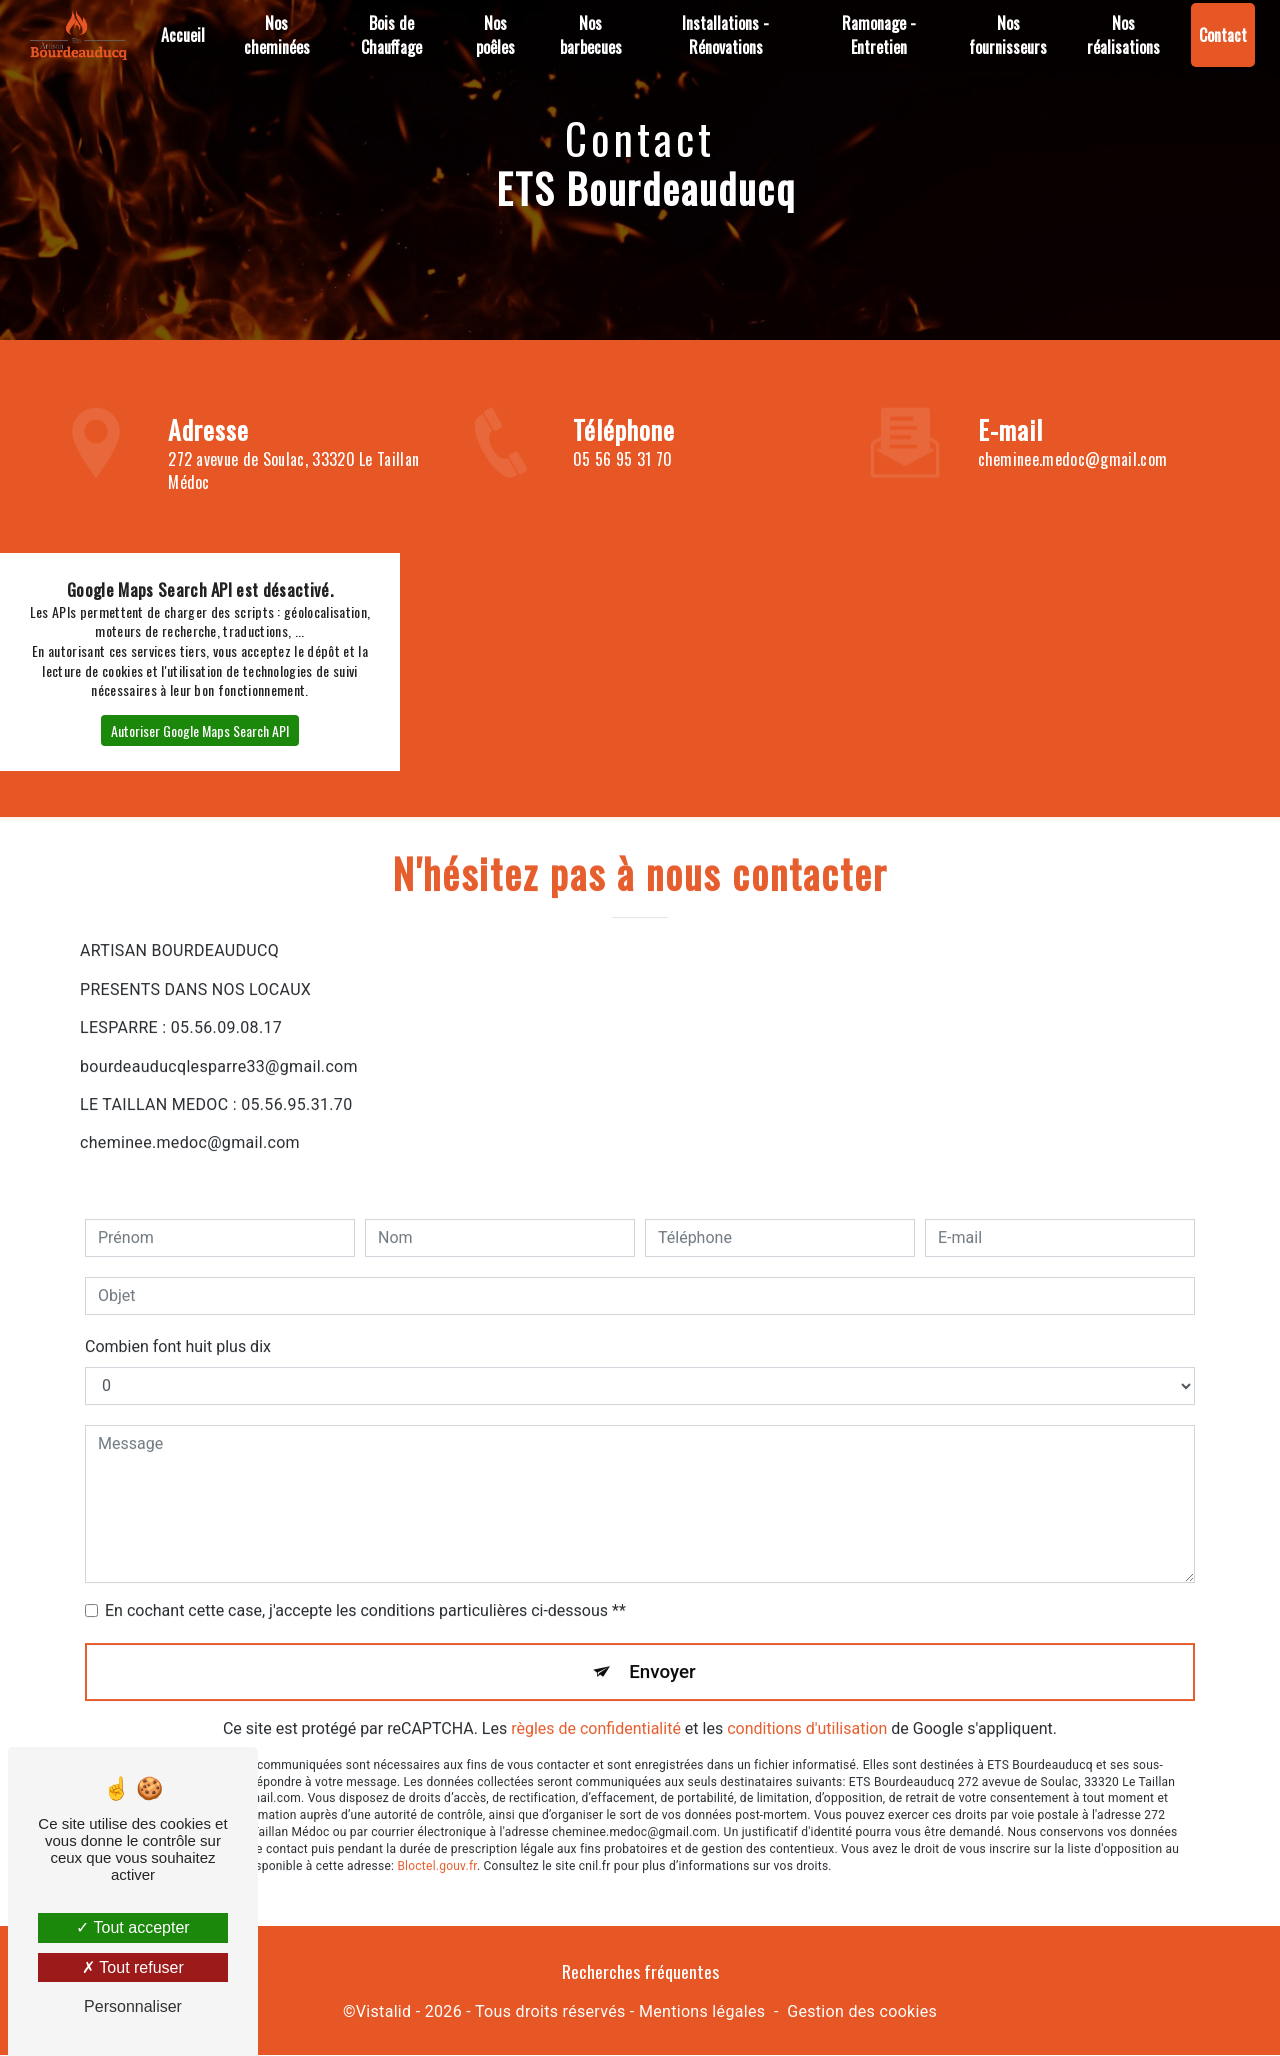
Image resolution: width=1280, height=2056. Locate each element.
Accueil (183, 35)
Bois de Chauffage (391, 35)
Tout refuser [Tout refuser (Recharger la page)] (133, 1967)
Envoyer (663, 1649)
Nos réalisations (1123, 35)
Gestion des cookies (862, 2011)
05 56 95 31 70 (622, 459)
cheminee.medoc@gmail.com (1073, 459)
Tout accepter (132, 1927)
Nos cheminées (277, 35)
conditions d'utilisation (807, 1707)
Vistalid (384, 2011)
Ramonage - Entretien (879, 35)
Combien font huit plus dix (178, 1324)
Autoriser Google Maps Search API (200, 730)
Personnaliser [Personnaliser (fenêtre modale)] (133, 2006)
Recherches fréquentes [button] (640, 1972)
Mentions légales (702, 2011)
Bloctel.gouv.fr (437, 1844)
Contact (1222, 35)
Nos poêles (495, 35)
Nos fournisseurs (1008, 35)
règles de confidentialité (596, 1707)
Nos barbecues (591, 35)
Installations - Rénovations (725, 35)
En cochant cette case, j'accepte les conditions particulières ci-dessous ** (365, 1588)
